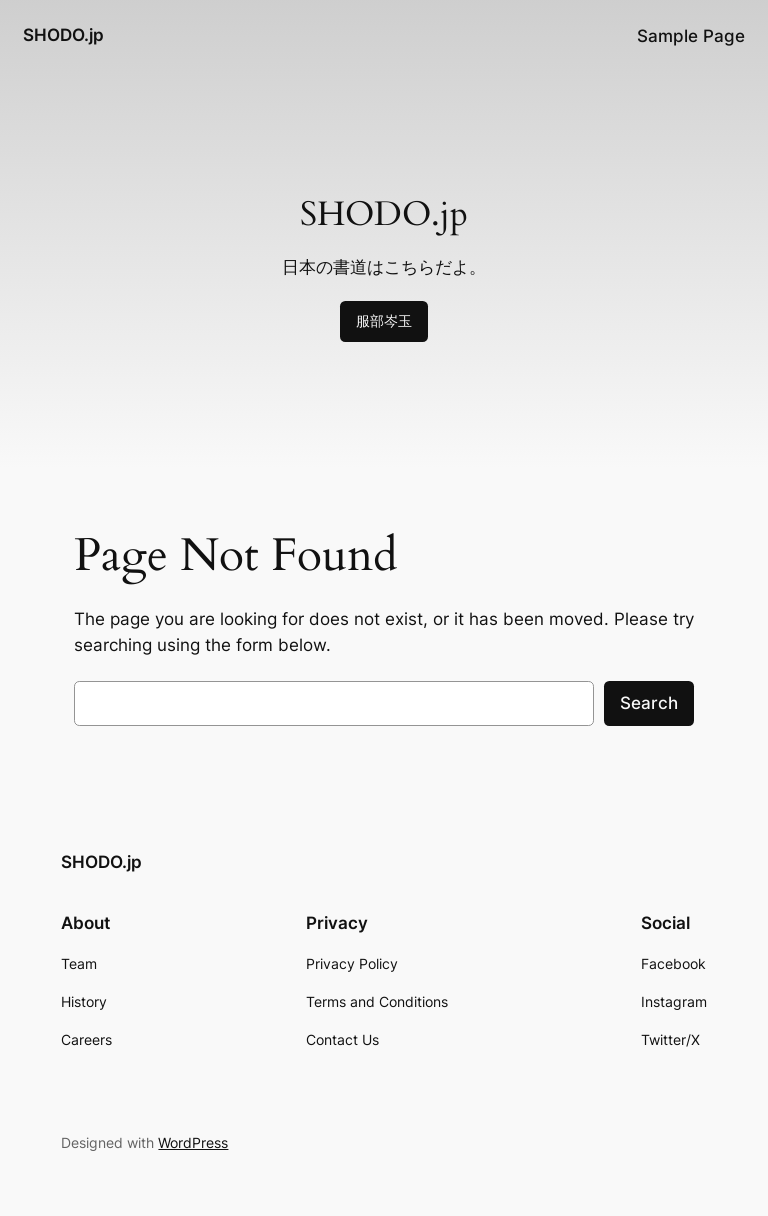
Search (649, 703)
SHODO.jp (63, 35)
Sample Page (691, 36)
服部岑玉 (384, 320)
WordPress (193, 1142)
